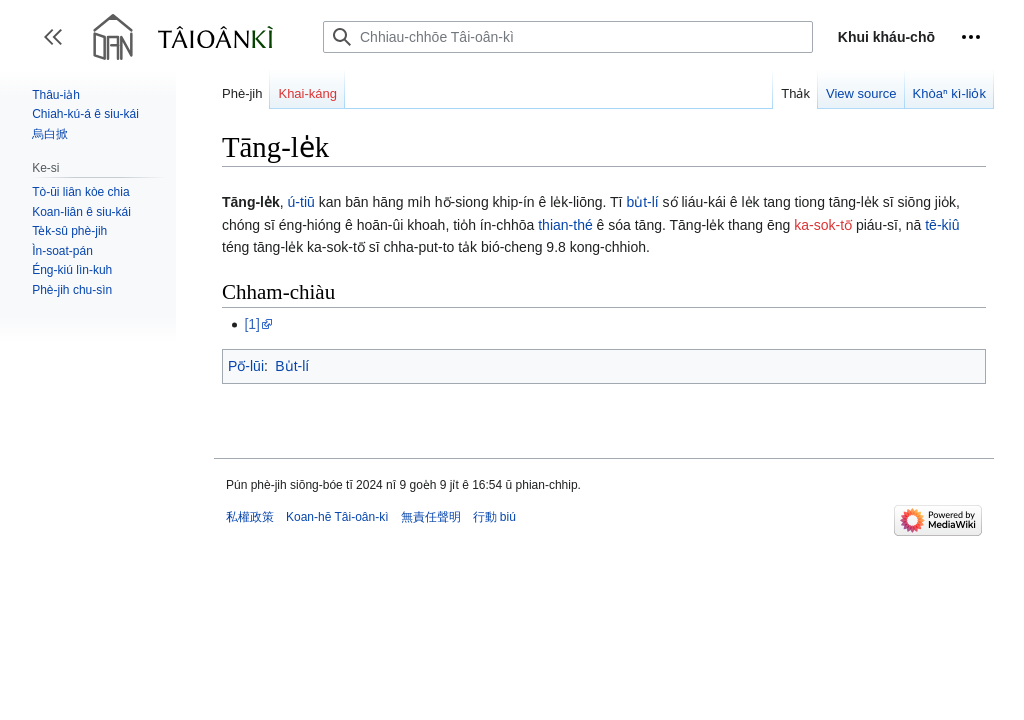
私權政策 (250, 517)
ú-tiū (301, 202)
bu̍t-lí (642, 202)
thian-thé (565, 225)
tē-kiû (942, 225)
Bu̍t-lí (292, 366)
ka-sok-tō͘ (823, 225)
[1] (252, 324)
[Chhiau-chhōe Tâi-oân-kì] (568, 37)
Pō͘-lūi (246, 366)
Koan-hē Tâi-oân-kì (337, 517)
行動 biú (494, 517)
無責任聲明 (431, 517)
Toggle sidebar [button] (59, 46)
